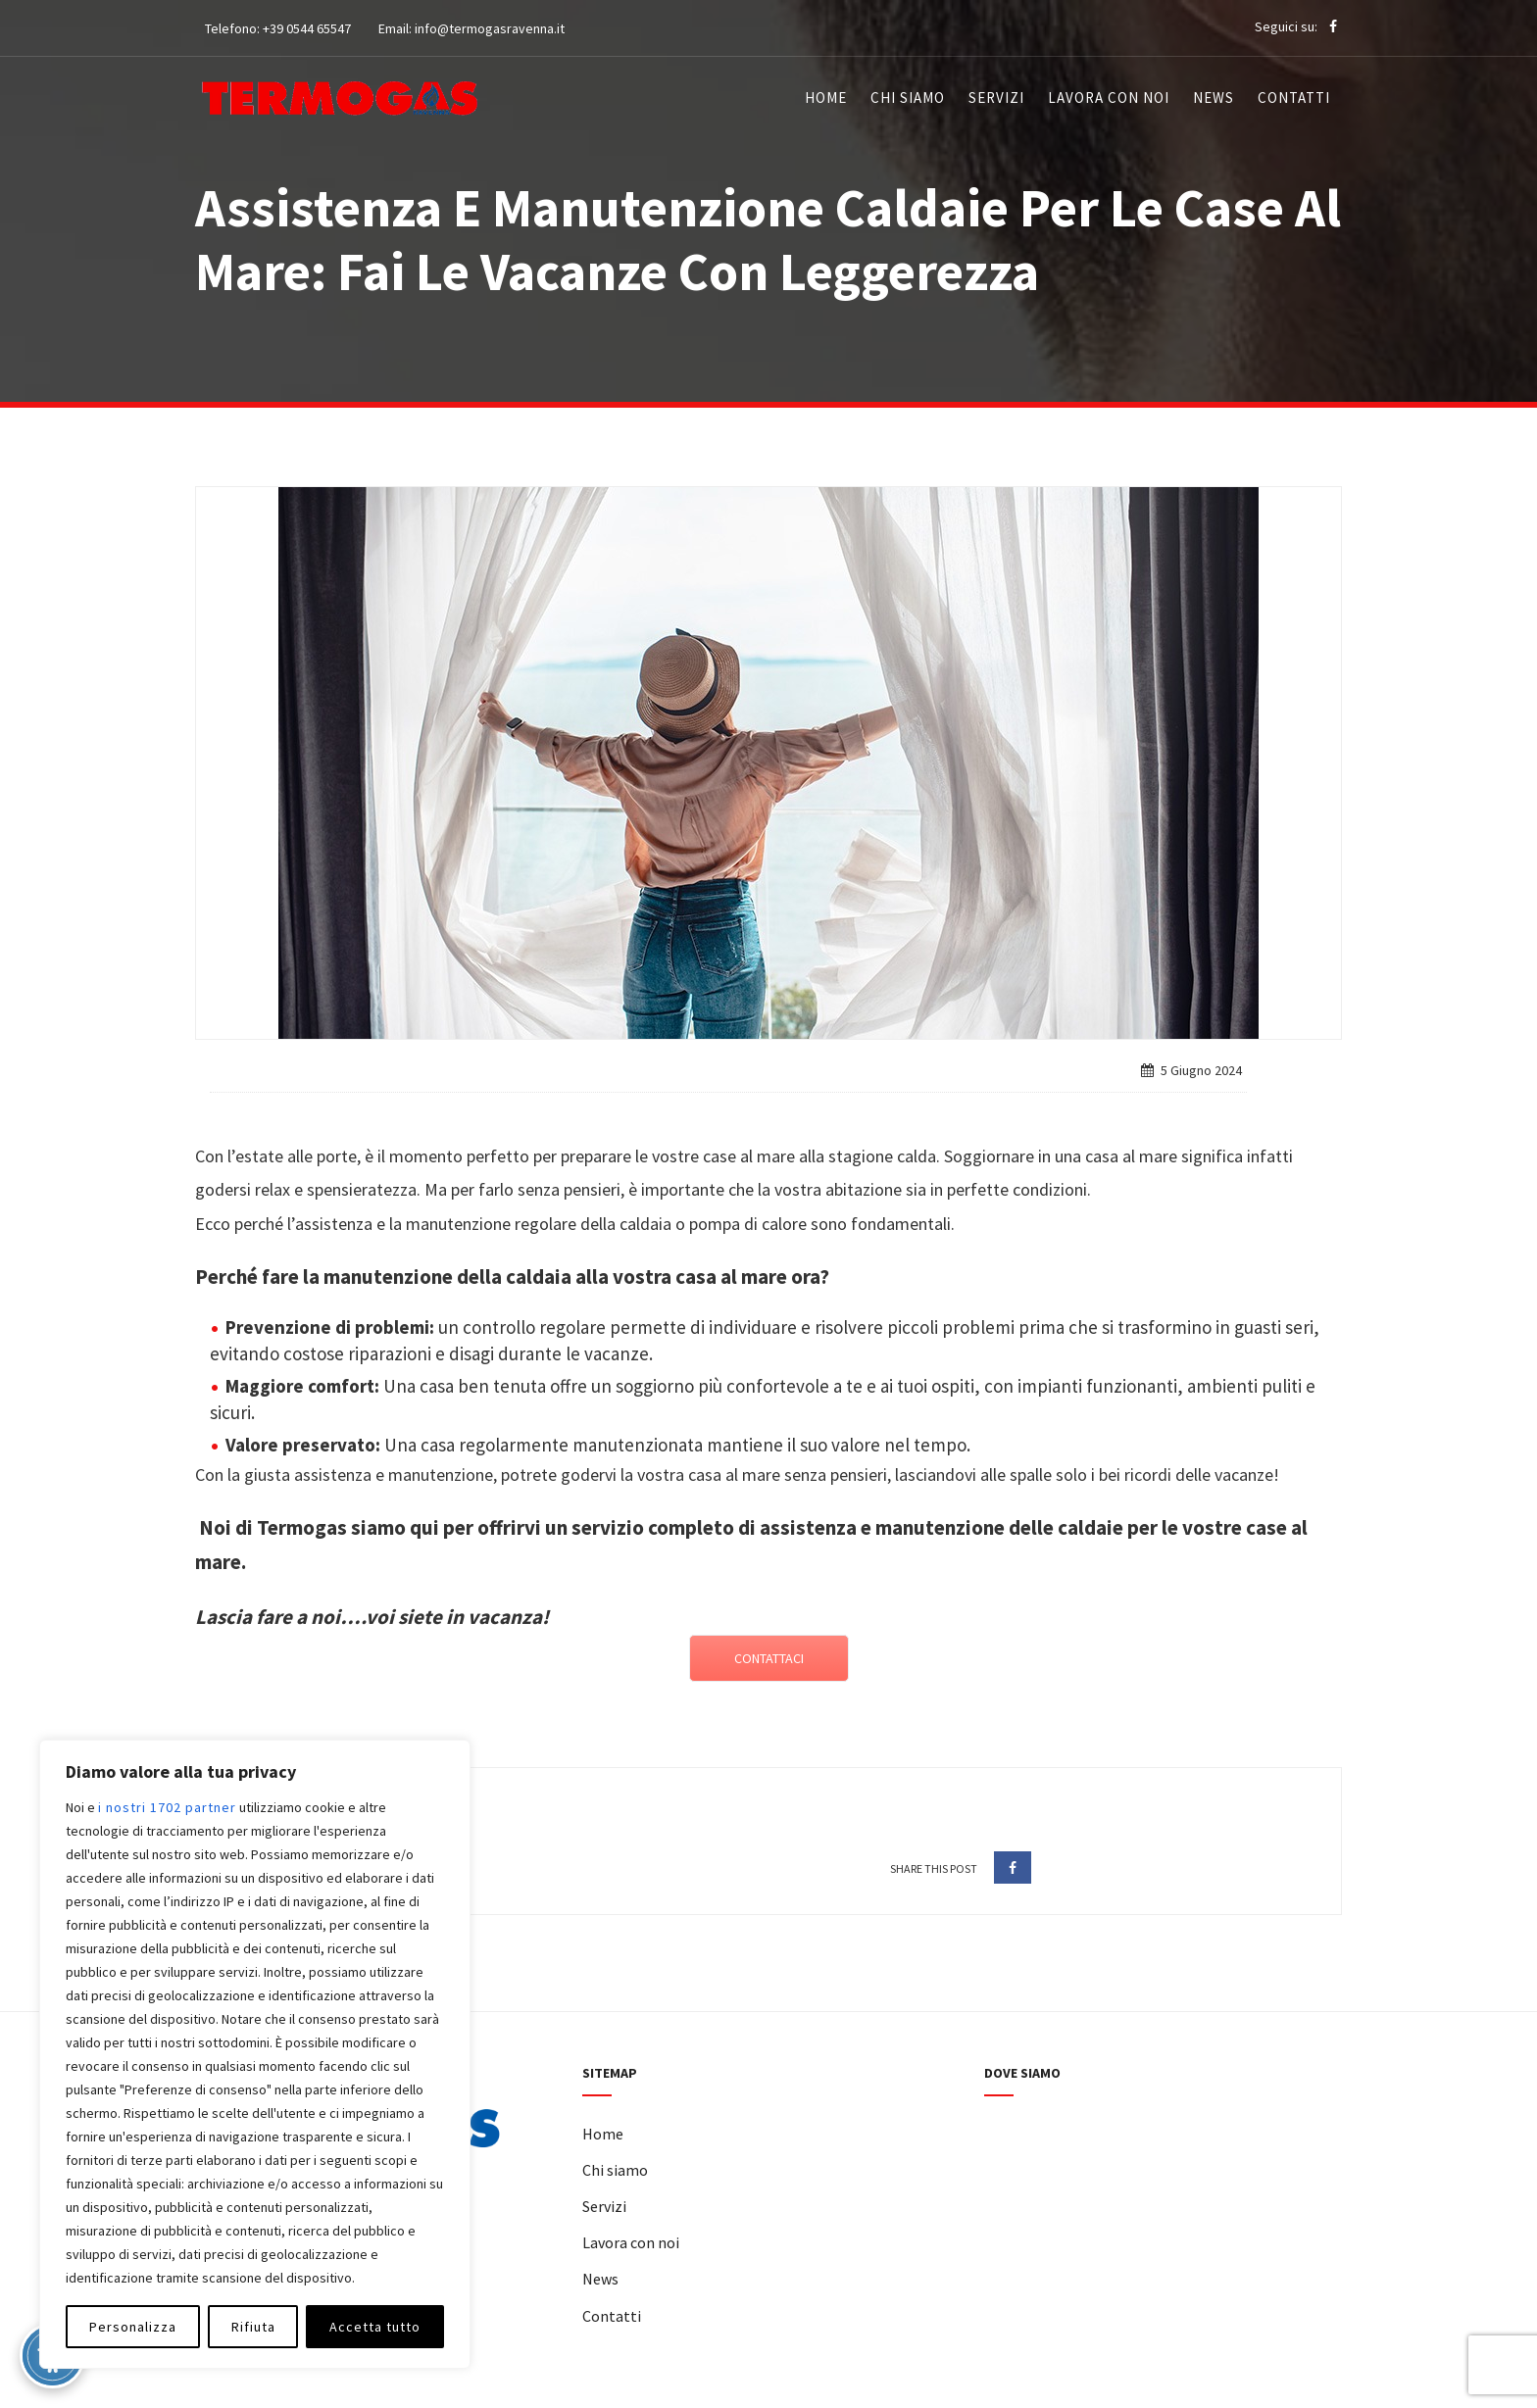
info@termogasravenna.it (490, 28)
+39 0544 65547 (307, 28)
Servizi (996, 97)
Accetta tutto (375, 2326)
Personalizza (132, 2326)
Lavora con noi (1108, 97)
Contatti (1294, 97)
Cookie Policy (869, 2394)
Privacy (793, 2394)
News (1213, 97)
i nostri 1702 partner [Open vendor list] (167, 1807)
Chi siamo (907, 97)
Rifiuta (253, 2326)
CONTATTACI (769, 1658)
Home (826, 97)
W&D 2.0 (995, 2394)
